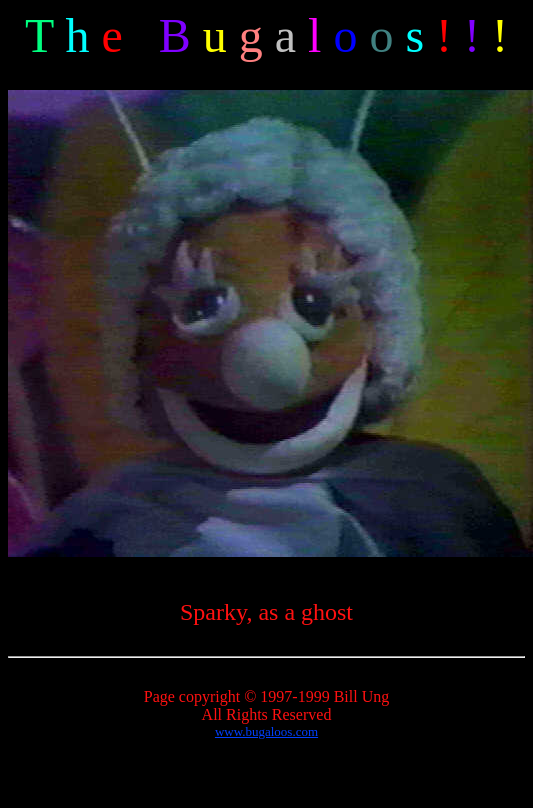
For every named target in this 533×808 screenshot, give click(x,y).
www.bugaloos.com (266, 731)
